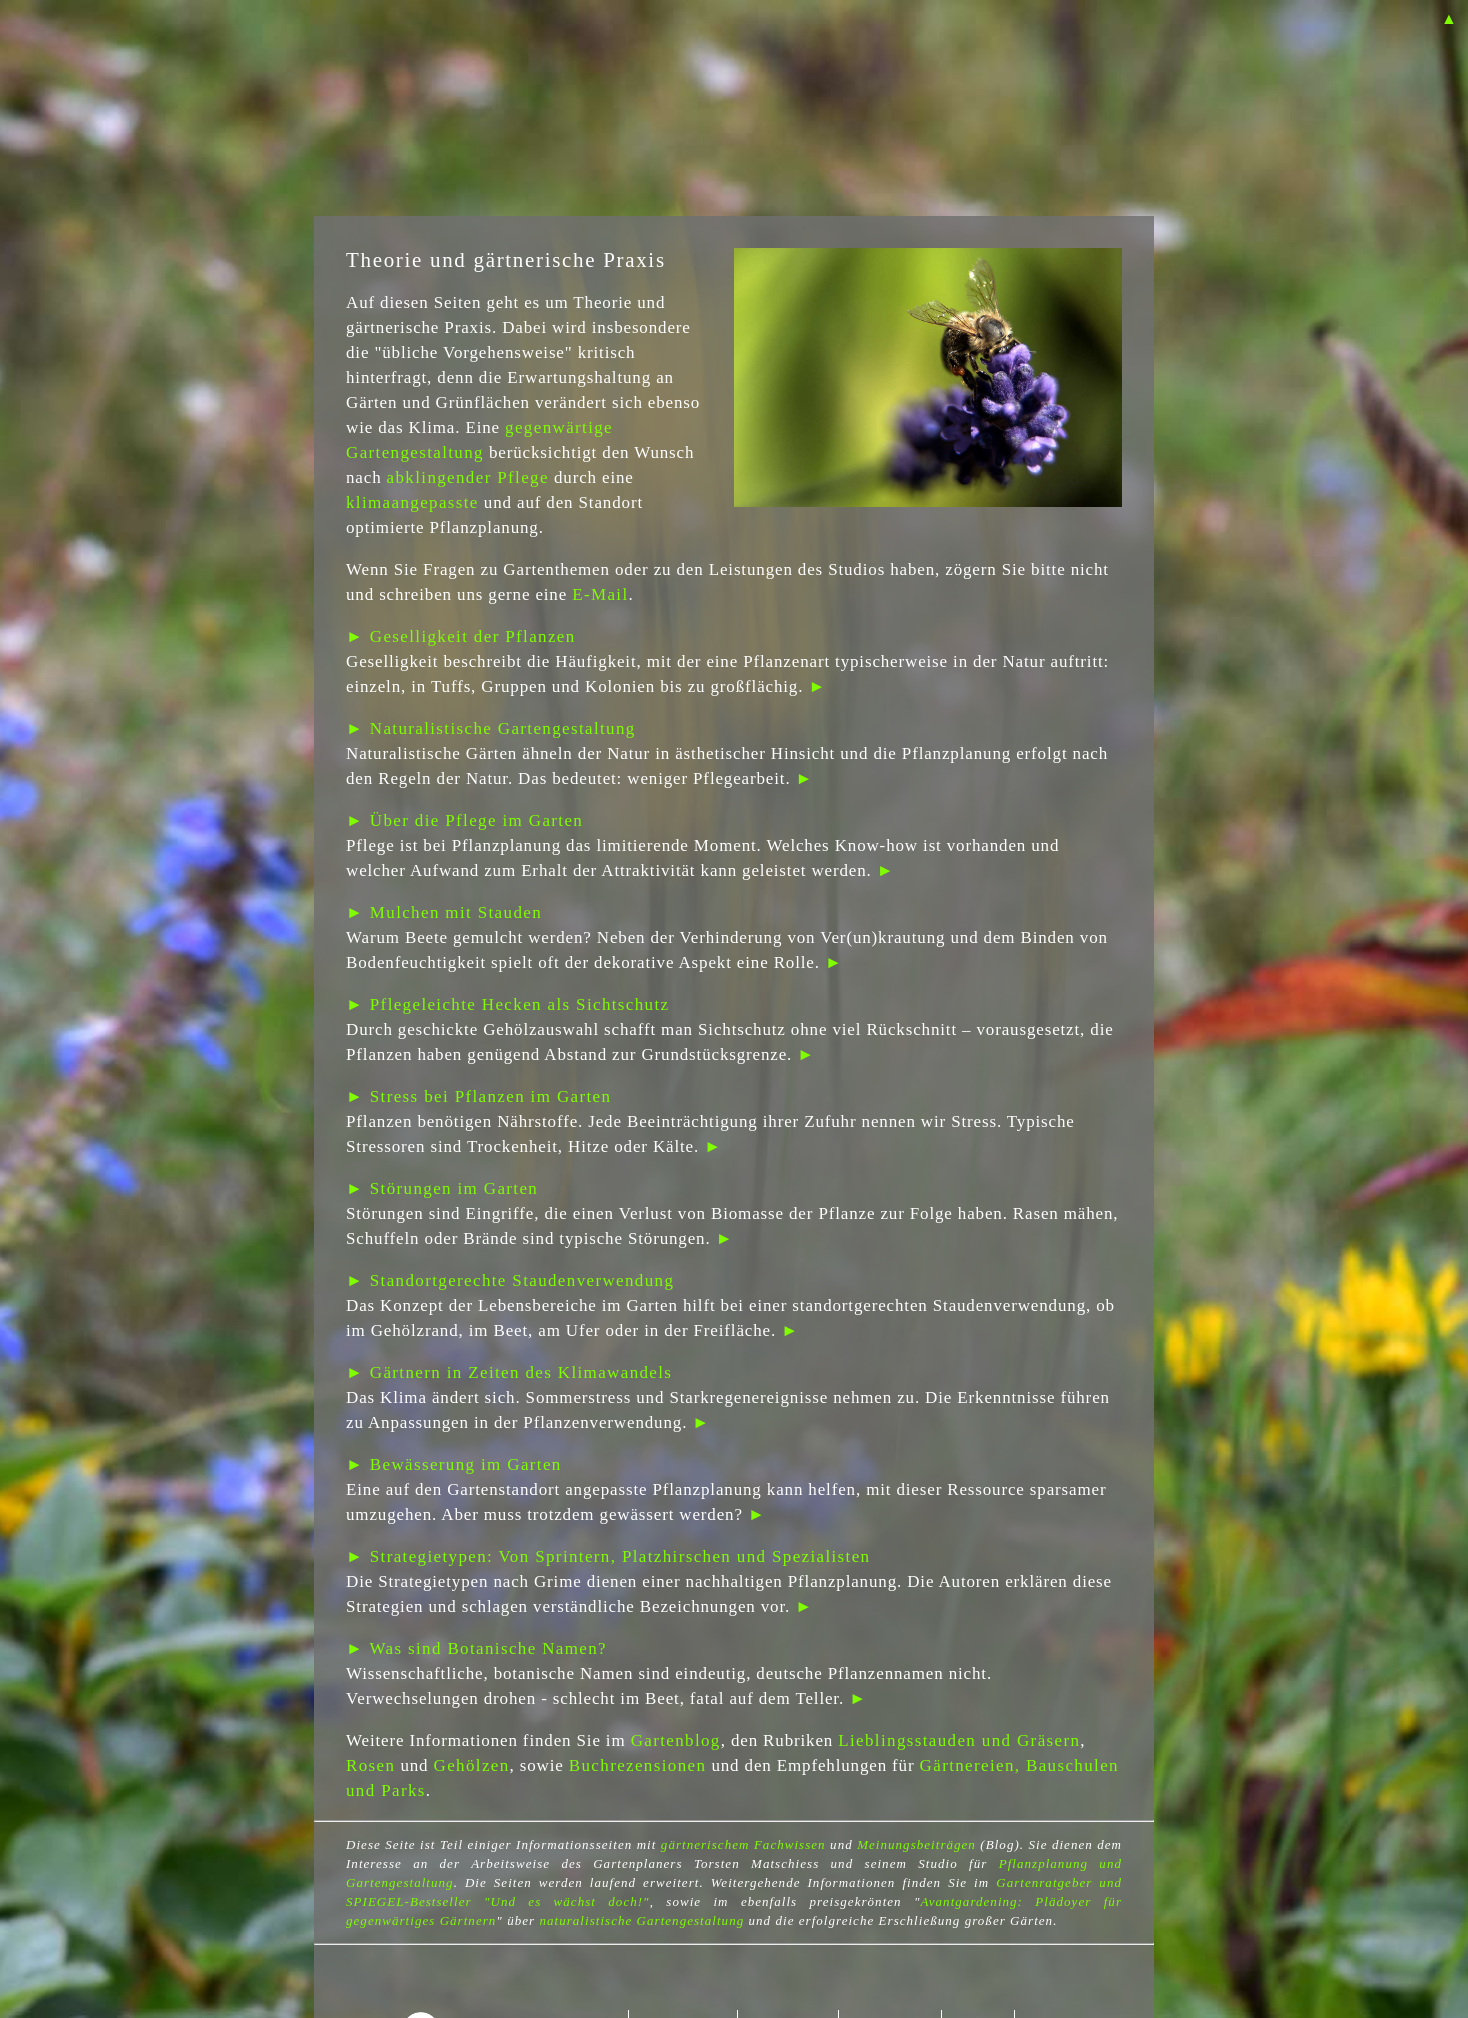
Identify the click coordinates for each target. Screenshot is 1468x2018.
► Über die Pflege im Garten (464, 820)
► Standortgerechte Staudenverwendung (510, 1280)
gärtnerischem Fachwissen (743, 1844)
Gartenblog (676, 1740)
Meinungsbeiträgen (916, 1844)
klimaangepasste (412, 502)
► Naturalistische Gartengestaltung (491, 728)
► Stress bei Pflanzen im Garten (478, 1096)
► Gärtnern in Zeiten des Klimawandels (509, 1372)
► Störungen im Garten (442, 1188)
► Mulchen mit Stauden (444, 912)
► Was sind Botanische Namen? (476, 1648)
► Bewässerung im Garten (454, 1464)
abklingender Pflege (468, 477)
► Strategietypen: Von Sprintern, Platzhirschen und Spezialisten (608, 1556)
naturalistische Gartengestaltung (641, 1920)
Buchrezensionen (637, 1765)
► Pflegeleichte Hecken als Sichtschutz (507, 1004)
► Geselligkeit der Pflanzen (461, 636)
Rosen (370, 1765)
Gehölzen (472, 1765)
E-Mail (600, 594)
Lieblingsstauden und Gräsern (959, 1740)
